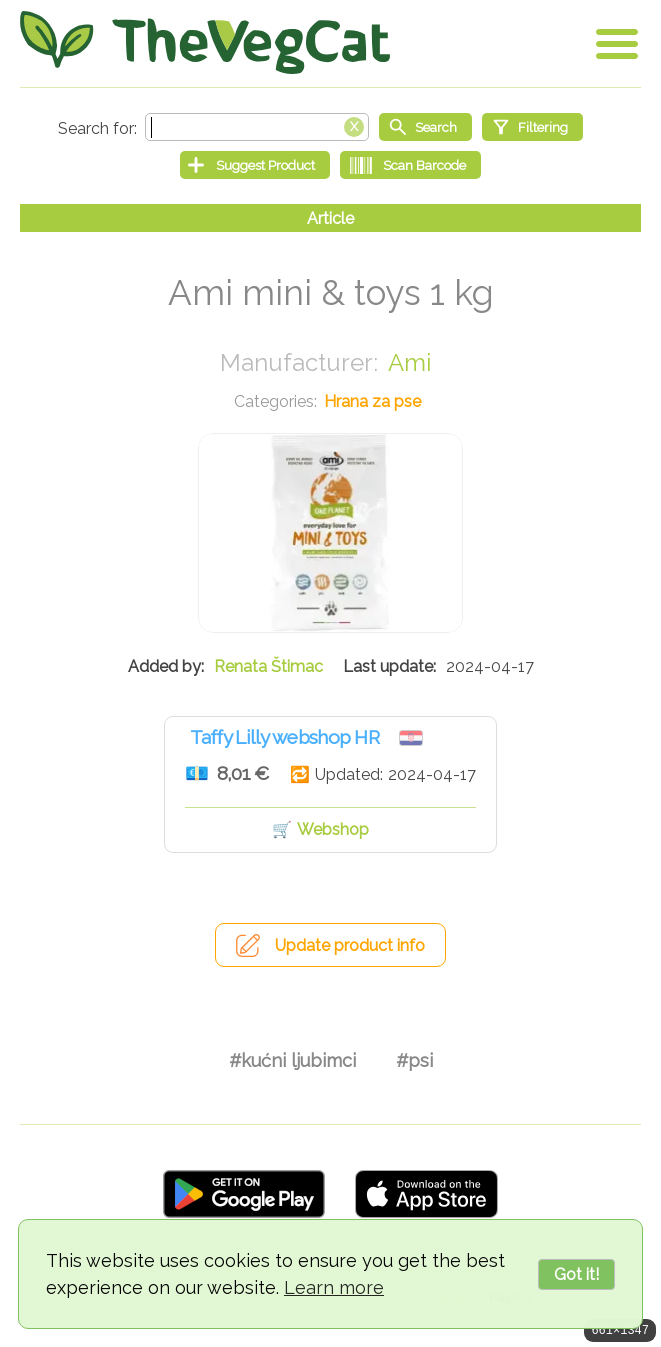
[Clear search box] (354, 125)
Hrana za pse (372, 401)
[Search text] (257, 127)
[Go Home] (205, 42)
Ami (409, 362)
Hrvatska (411, 738)
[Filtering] (532, 127)
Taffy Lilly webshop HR (284, 737)
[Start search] (425, 127)
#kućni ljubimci (292, 1060)
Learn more (334, 1287)
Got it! (576, 1274)
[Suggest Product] (255, 165)
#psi (414, 1060)
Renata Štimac (268, 666)
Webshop (333, 829)
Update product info (350, 945)
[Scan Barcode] (410, 165)
